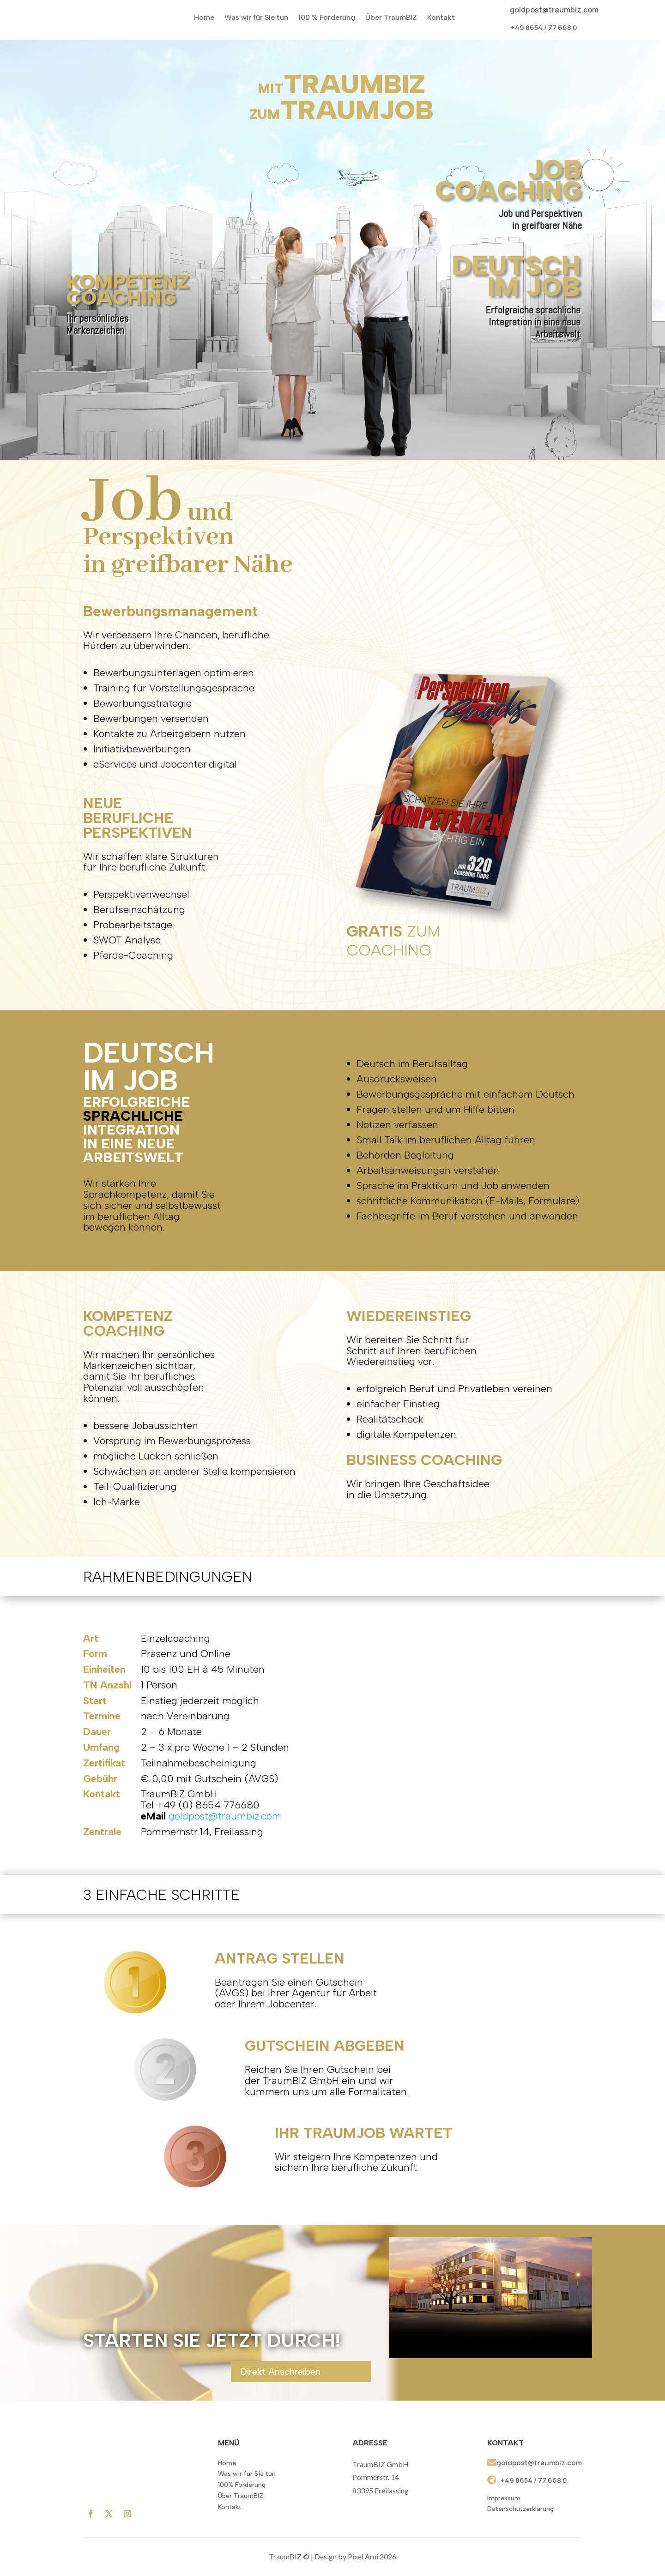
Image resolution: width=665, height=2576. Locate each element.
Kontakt (441, 17)
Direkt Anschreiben (280, 2371)
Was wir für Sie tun (256, 17)
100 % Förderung (326, 17)
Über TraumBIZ (391, 17)
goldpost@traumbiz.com (554, 10)
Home (204, 17)
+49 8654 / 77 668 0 (544, 27)
